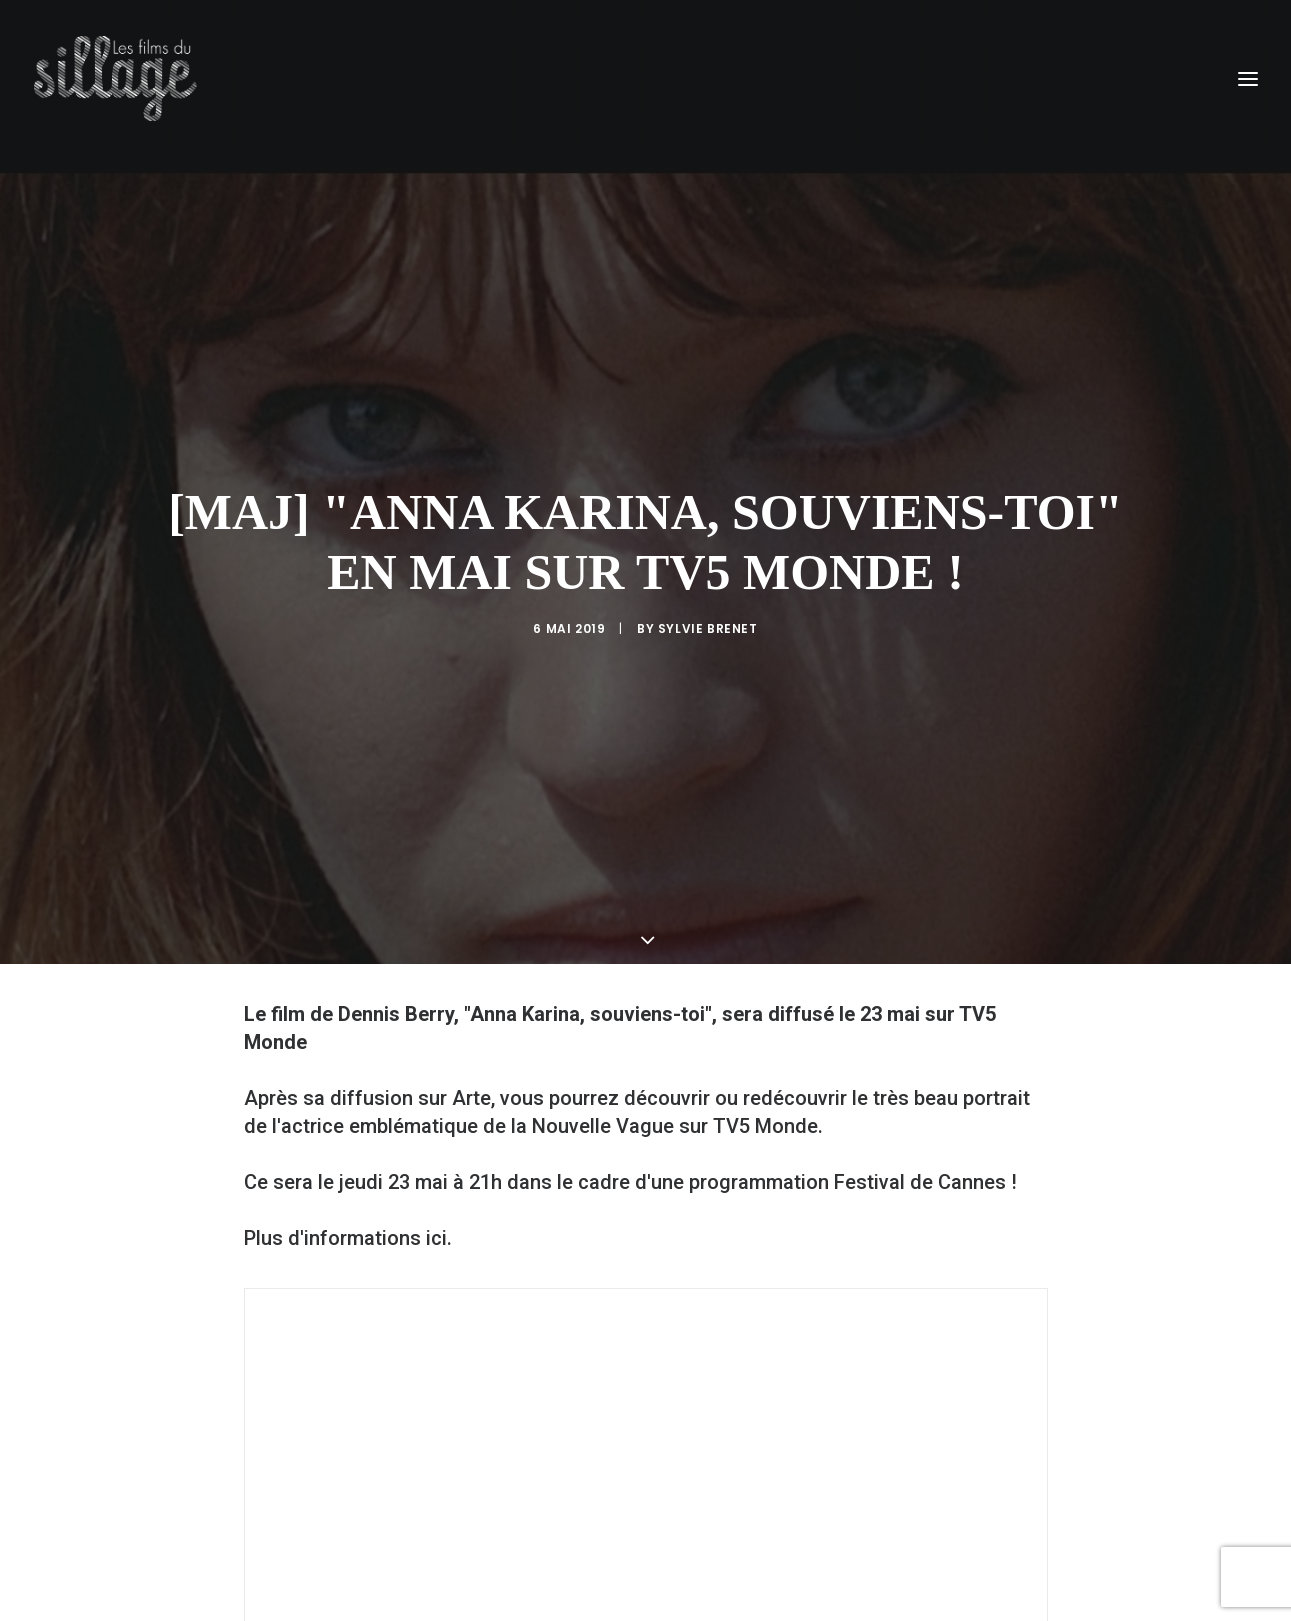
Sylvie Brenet (708, 556)
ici (436, 1094)
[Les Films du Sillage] (116, 78)
